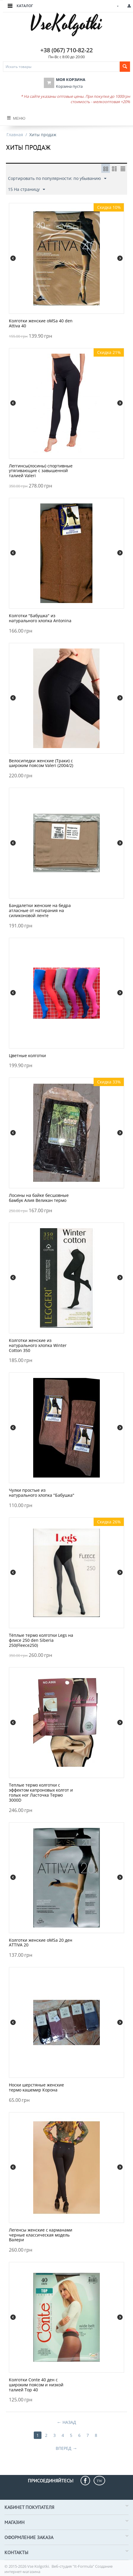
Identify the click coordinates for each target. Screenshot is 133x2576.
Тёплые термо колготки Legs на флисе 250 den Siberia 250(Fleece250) (41, 1640)
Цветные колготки (27, 1055)
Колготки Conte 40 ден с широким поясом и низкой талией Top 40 (36, 2384)
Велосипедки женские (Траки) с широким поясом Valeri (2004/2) (41, 763)
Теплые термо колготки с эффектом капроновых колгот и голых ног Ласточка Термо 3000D (41, 1793)
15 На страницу (26, 189)
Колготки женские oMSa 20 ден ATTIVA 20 (40, 1943)
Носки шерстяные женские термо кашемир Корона (36, 2088)
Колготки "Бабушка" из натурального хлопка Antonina (40, 618)
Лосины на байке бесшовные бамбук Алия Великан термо (39, 1198)
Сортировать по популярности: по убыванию (57, 178)
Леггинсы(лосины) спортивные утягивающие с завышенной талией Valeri (41, 471)
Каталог (25, 5)
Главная (15, 134)
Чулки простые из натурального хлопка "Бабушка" (41, 1493)
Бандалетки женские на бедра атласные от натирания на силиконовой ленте (40, 910)
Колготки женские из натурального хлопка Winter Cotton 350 (38, 1345)
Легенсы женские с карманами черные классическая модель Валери (40, 2235)
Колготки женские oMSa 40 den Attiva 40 (41, 323)
